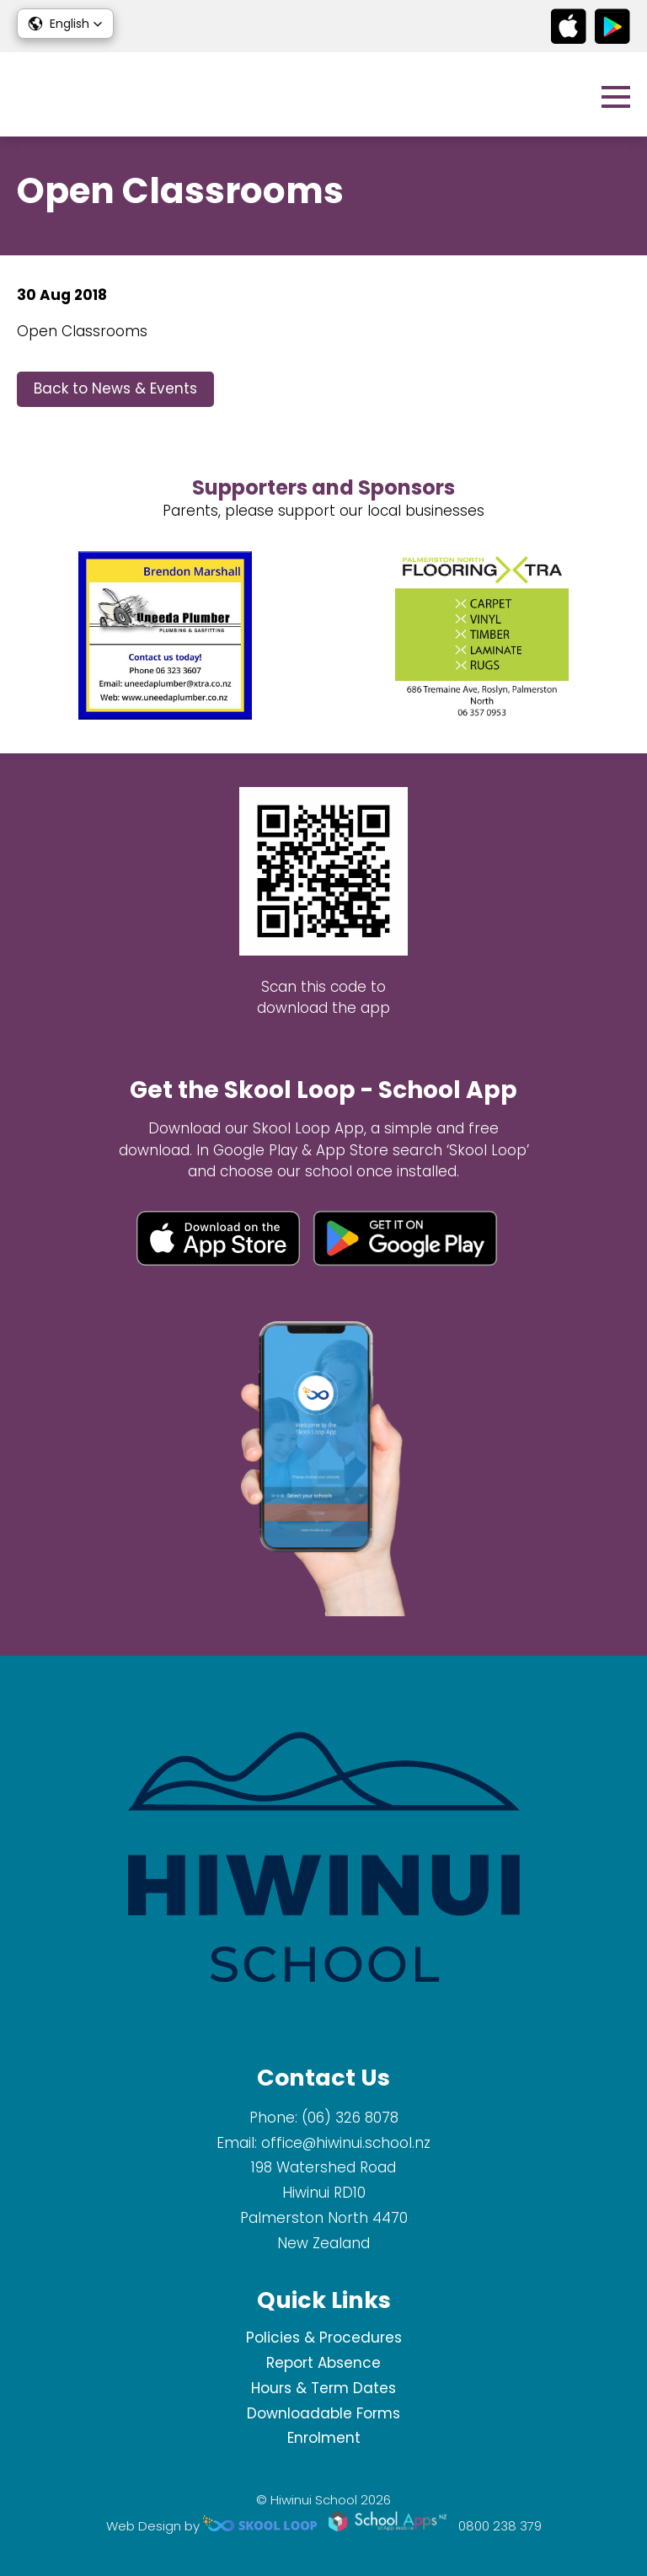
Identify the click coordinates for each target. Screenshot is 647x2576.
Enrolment (324, 2438)
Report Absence (323, 2363)
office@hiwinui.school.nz (345, 2143)
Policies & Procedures (324, 2337)
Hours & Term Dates (323, 2388)
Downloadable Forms (323, 2413)
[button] (65, 23)
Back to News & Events (115, 388)
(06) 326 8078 (350, 2117)
